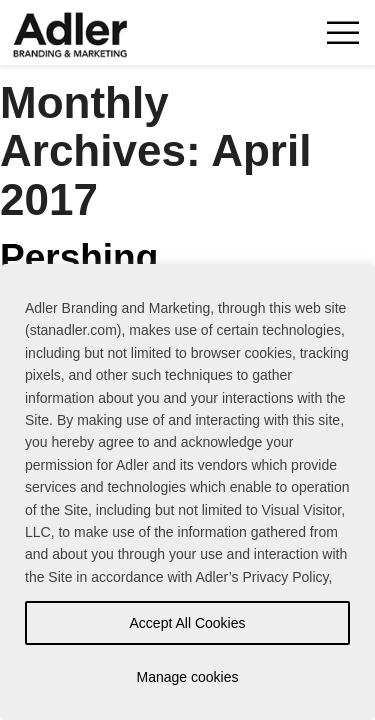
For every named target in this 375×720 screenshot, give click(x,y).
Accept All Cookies (188, 623)
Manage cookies (188, 677)
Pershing (79, 257)
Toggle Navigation (342, 32)
